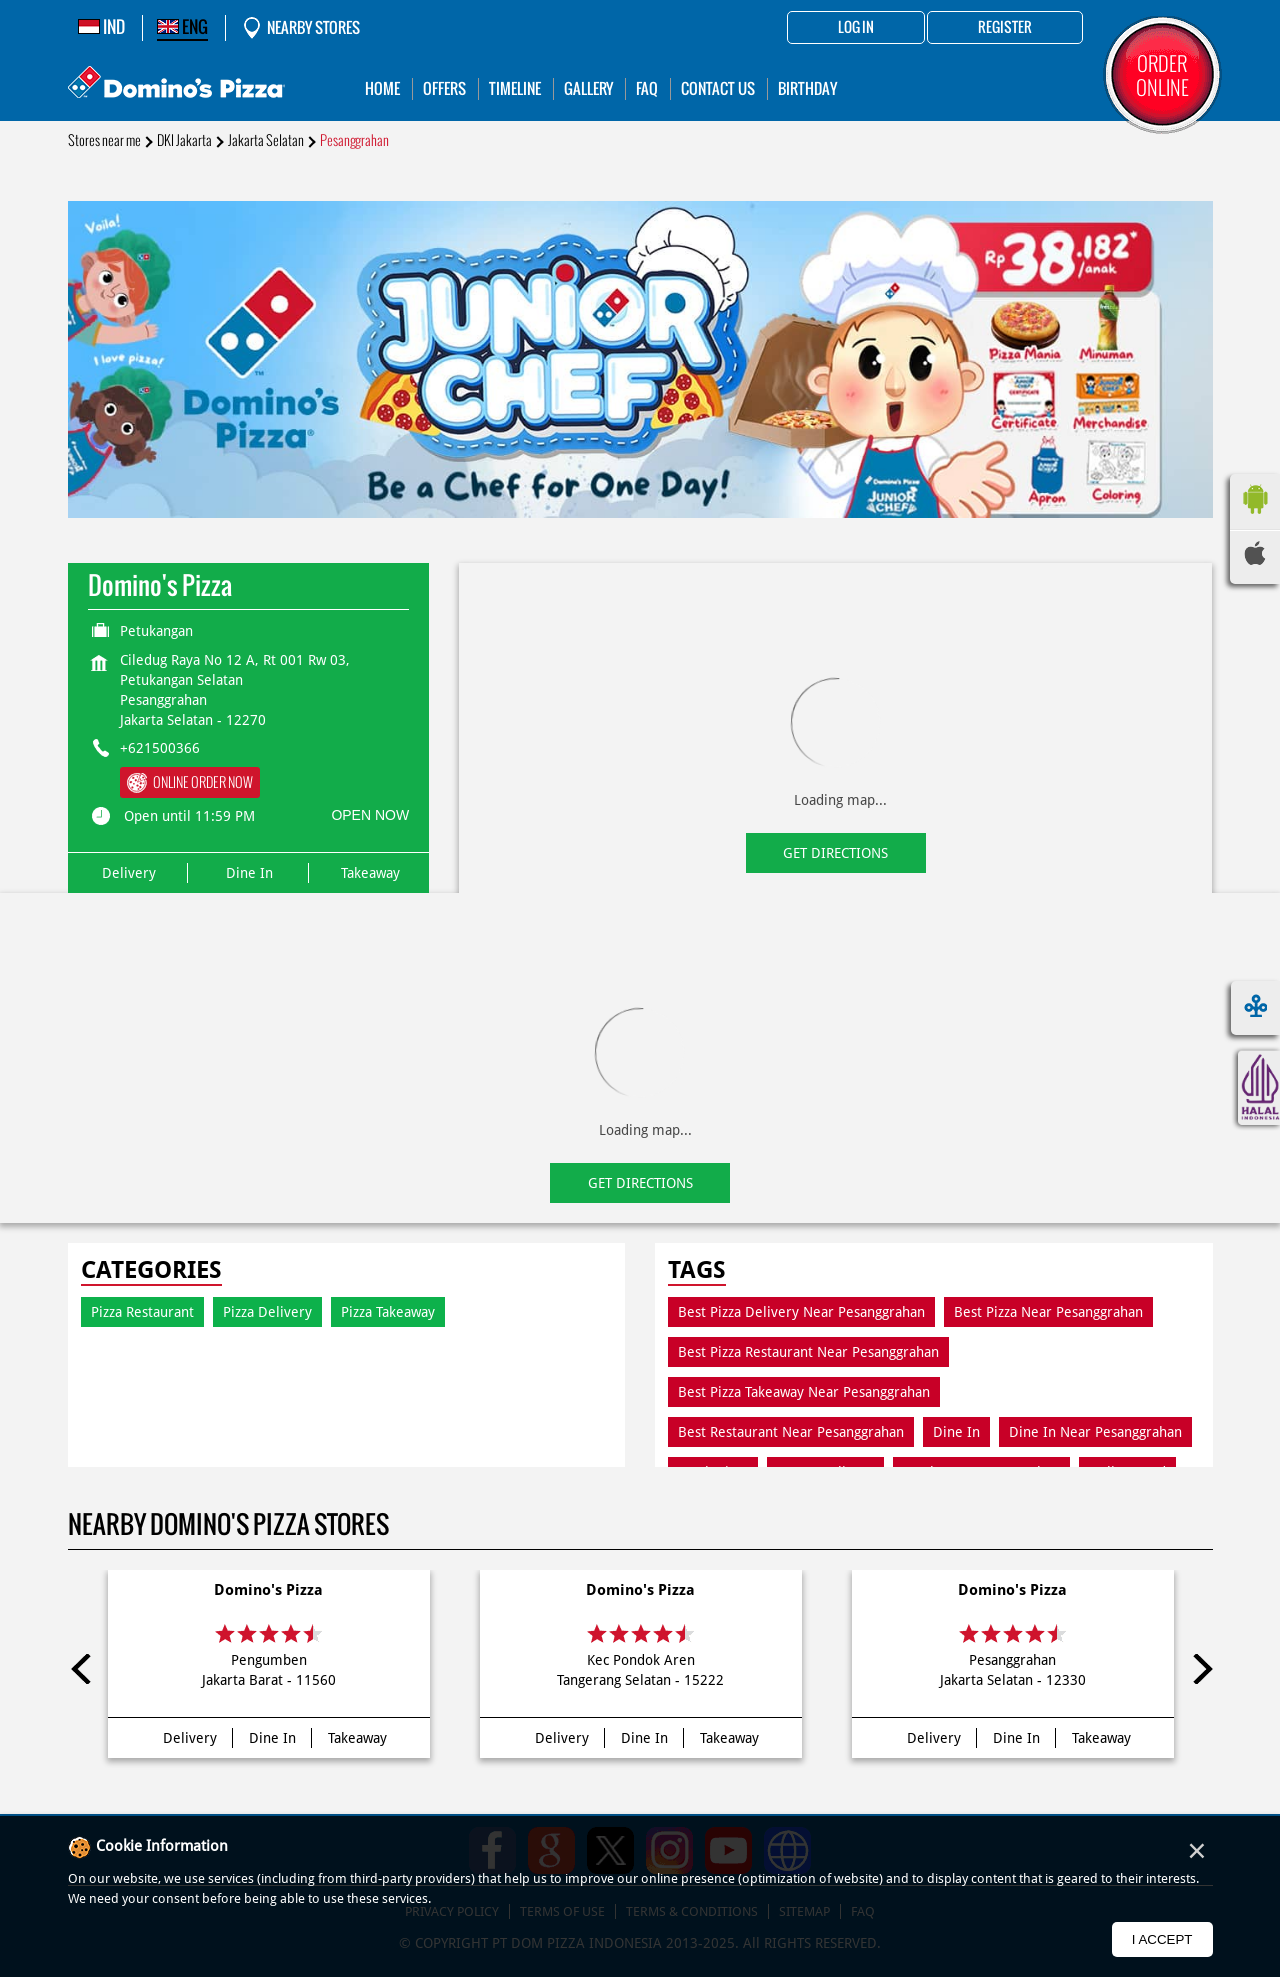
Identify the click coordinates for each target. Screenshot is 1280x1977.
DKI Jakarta (184, 140)
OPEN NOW (370, 815)
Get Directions (835, 853)
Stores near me (104, 140)
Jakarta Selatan (266, 140)
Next (1198, 1669)
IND (101, 27)
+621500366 (160, 748)
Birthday (807, 88)
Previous (83, 1669)
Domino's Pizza (268, 1590)
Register (1005, 28)
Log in (856, 28)
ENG (182, 27)
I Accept (1162, 1939)
